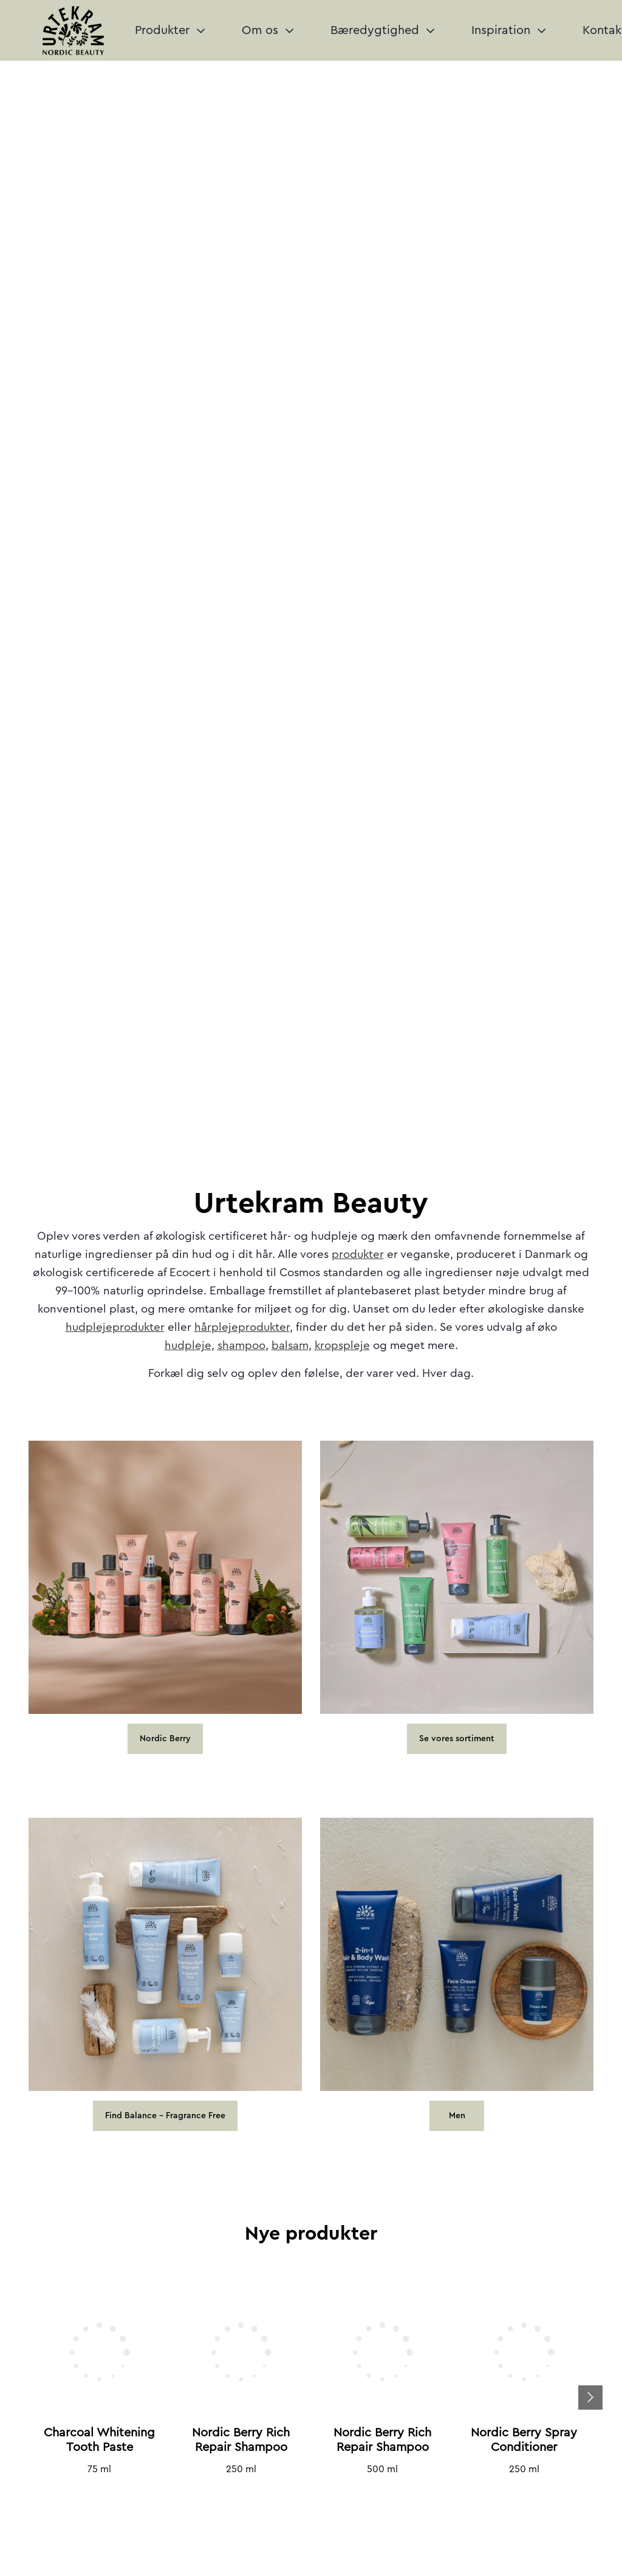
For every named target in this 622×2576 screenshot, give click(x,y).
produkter (358, 1254)
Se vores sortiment (456, 1739)
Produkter (170, 30)
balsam (290, 1345)
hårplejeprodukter (242, 1327)
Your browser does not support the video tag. (311, 106)
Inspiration (508, 30)
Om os (267, 30)
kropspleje (342, 1345)
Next (590, 2397)
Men (457, 2116)
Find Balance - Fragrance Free (165, 2116)
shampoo (241, 1345)
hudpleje (188, 1345)
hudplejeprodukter (115, 1327)
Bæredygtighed (382, 30)
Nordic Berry (165, 1739)
